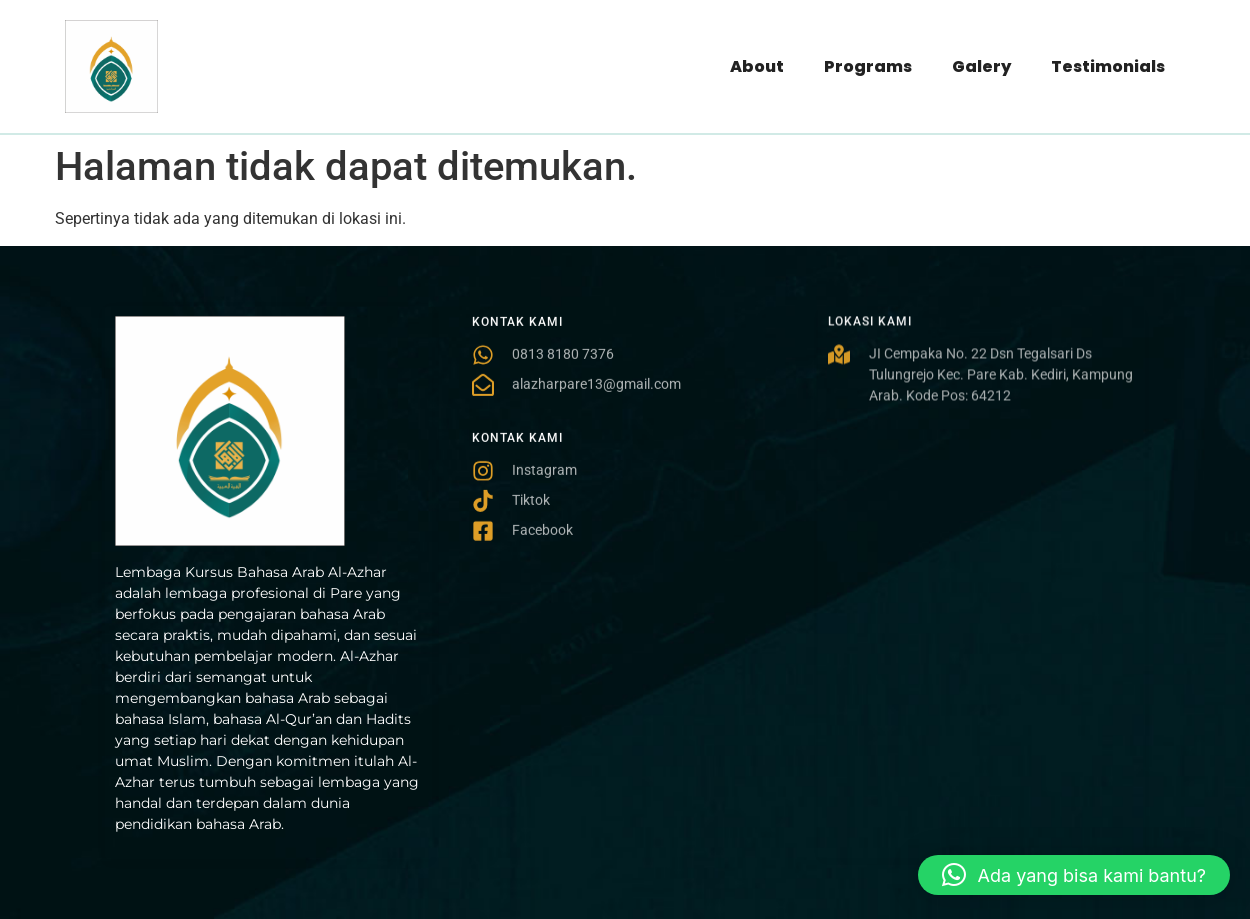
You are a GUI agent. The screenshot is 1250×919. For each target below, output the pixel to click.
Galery (981, 66)
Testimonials (1108, 66)
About (757, 66)
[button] (1074, 875)
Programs (868, 66)
